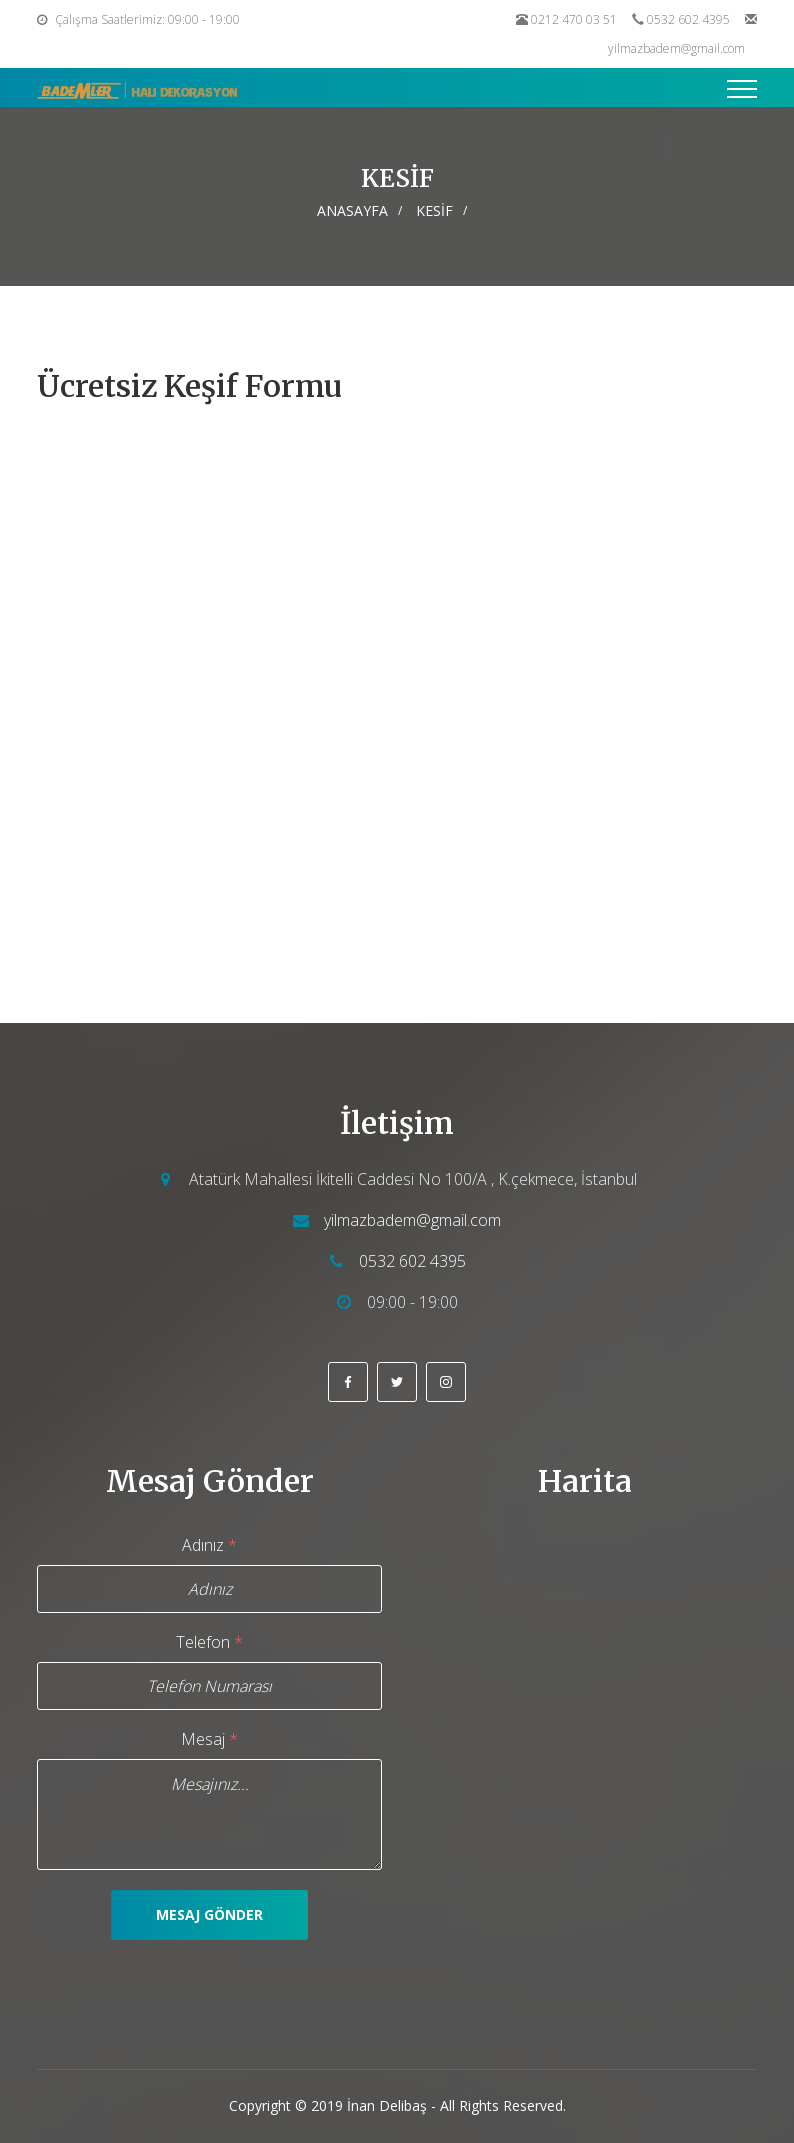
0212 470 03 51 (574, 19)
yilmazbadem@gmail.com (676, 48)
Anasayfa (352, 210)
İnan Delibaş (387, 2105)
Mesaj (209, 1739)
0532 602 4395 (688, 19)
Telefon (209, 1642)
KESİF (434, 210)
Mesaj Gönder (209, 1914)
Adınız (209, 1545)
